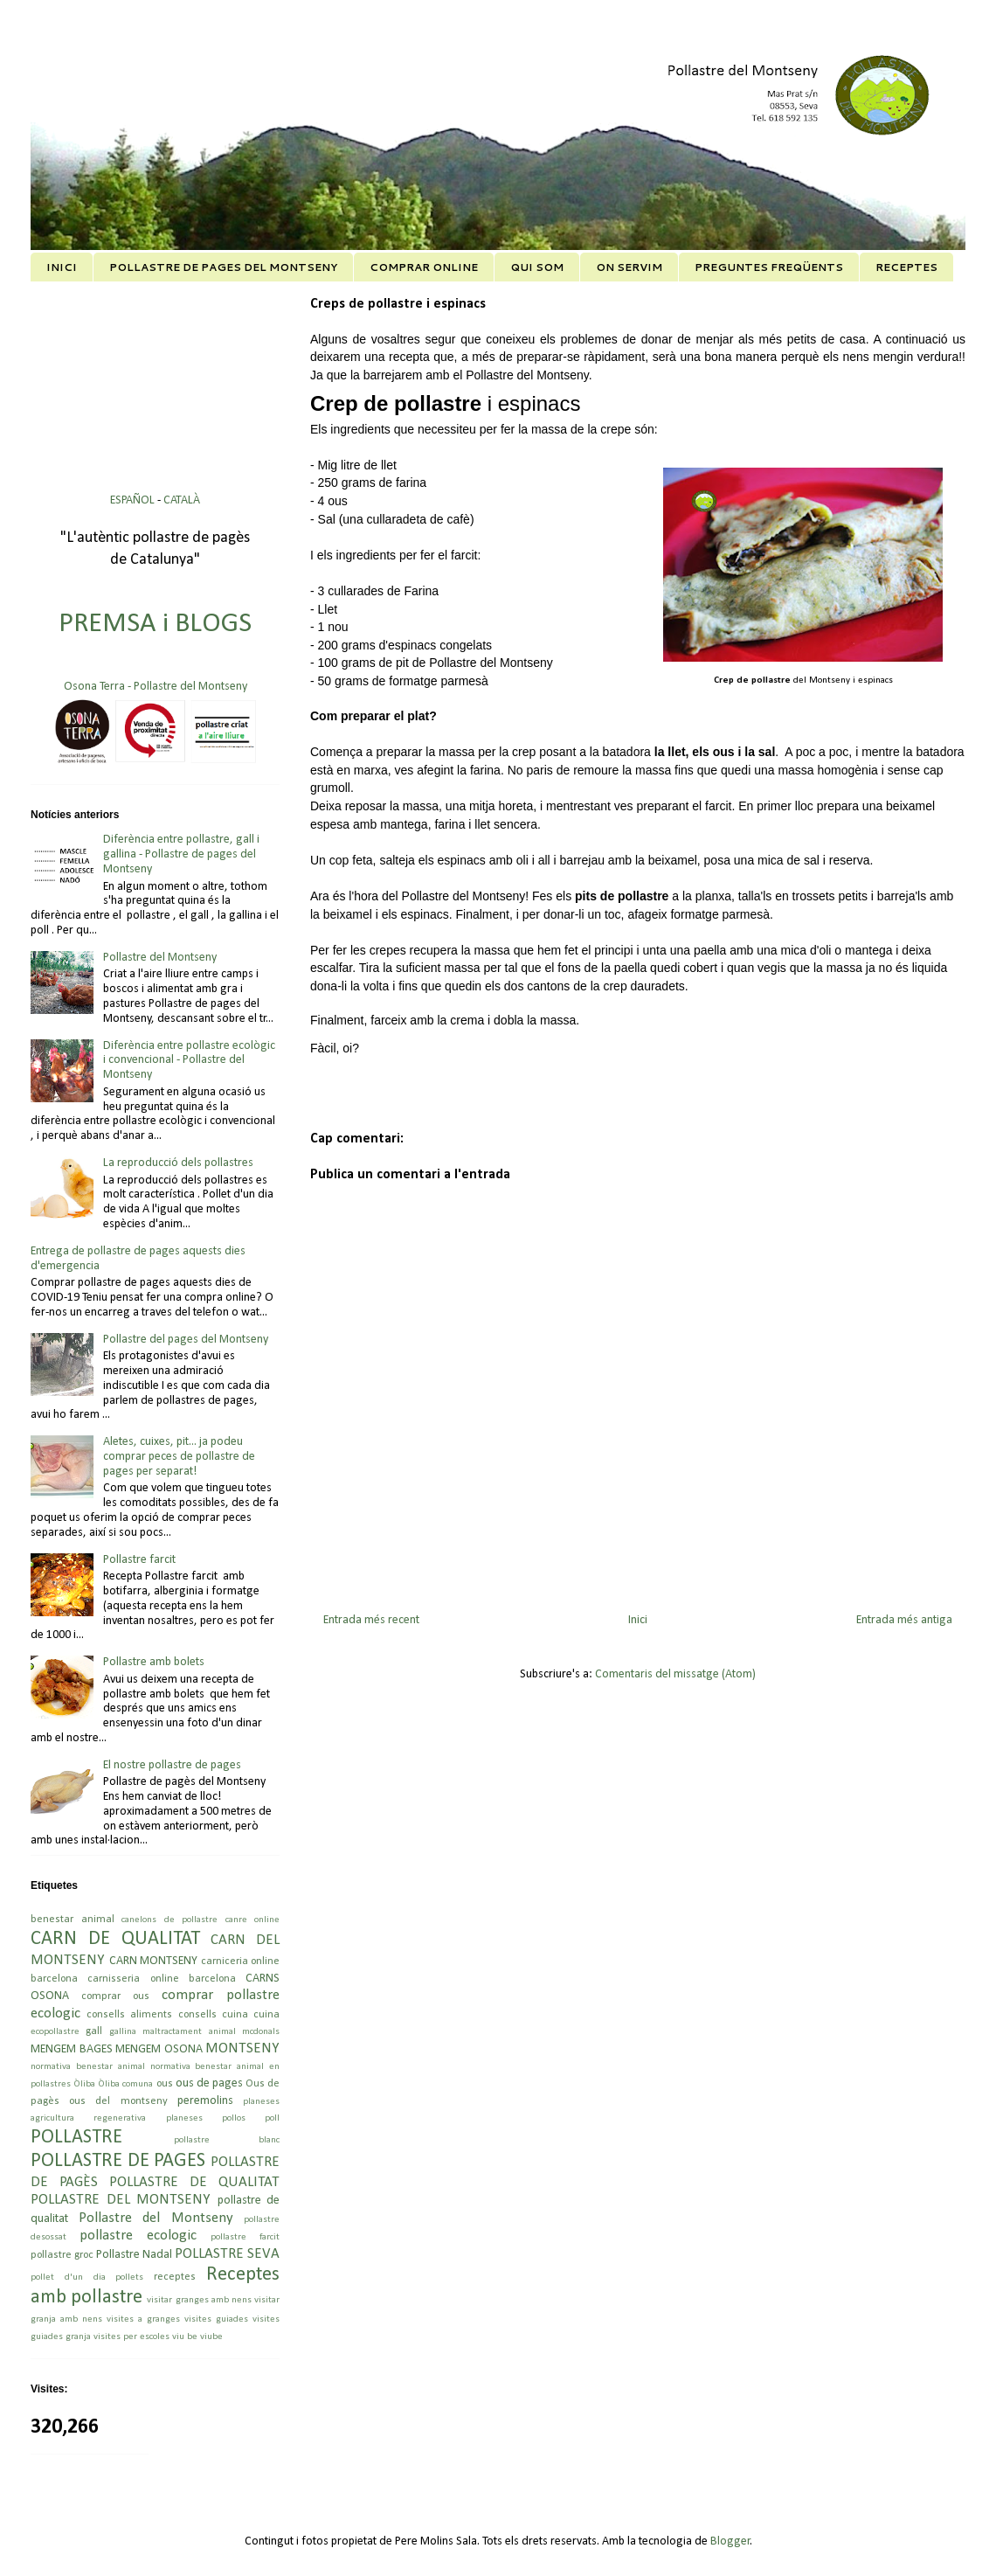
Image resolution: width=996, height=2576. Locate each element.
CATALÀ (181, 500)
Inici (637, 1620)
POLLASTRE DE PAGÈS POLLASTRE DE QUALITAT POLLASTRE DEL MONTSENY (155, 2181)
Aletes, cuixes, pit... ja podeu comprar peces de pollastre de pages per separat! (179, 1456)
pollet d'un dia (68, 2277)
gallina (122, 2032)
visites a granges (143, 2319)
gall (94, 2031)
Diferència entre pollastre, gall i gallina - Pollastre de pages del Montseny (181, 854)
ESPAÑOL (133, 500)
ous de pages (209, 2083)
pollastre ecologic (138, 2235)
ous (164, 2084)
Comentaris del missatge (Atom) (675, 1674)
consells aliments (129, 2015)
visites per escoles (131, 2337)
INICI (61, 267)
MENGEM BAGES (72, 2049)
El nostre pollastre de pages (172, 1765)
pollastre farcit (245, 2237)
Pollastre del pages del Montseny (185, 1339)
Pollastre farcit (139, 1559)
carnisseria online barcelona (161, 1979)
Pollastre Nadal (134, 2254)
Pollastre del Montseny (160, 957)
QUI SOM (537, 267)
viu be (184, 2337)
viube (211, 2337)
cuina (266, 2015)
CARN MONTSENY (153, 1961)
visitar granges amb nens (199, 2300)
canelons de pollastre (169, 1920)
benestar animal (72, 1919)
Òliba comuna (125, 2084)
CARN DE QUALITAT (115, 1939)
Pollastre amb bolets (153, 1662)
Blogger (730, 2541)
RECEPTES (906, 267)
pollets (129, 2277)
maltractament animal (188, 2032)
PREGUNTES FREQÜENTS (769, 267)
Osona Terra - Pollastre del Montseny (155, 686)
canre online (252, 1920)
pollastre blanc (227, 2140)
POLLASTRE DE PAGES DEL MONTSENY (223, 267)
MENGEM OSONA (159, 2049)
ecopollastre (55, 2032)
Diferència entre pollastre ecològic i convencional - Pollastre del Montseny (189, 1060)
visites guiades (216, 2319)
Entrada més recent (371, 1620)
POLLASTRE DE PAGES (118, 2161)
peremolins (205, 2100)
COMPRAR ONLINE (424, 267)
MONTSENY (242, 2048)
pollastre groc (62, 2255)
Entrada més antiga (904, 1620)
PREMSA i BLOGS (155, 624)
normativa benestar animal (88, 2067)
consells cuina (213, 2015)
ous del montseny (118, 2101)
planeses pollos (206, 2118)
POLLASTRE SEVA (227, 2253)
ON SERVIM (629, 267)
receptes (175, 2277)
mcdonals (261, 2032)
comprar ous (115, 1996)
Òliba (84, 2084)
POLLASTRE (76, 2138)
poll (272, 2118)
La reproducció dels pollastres (178, 1163)
